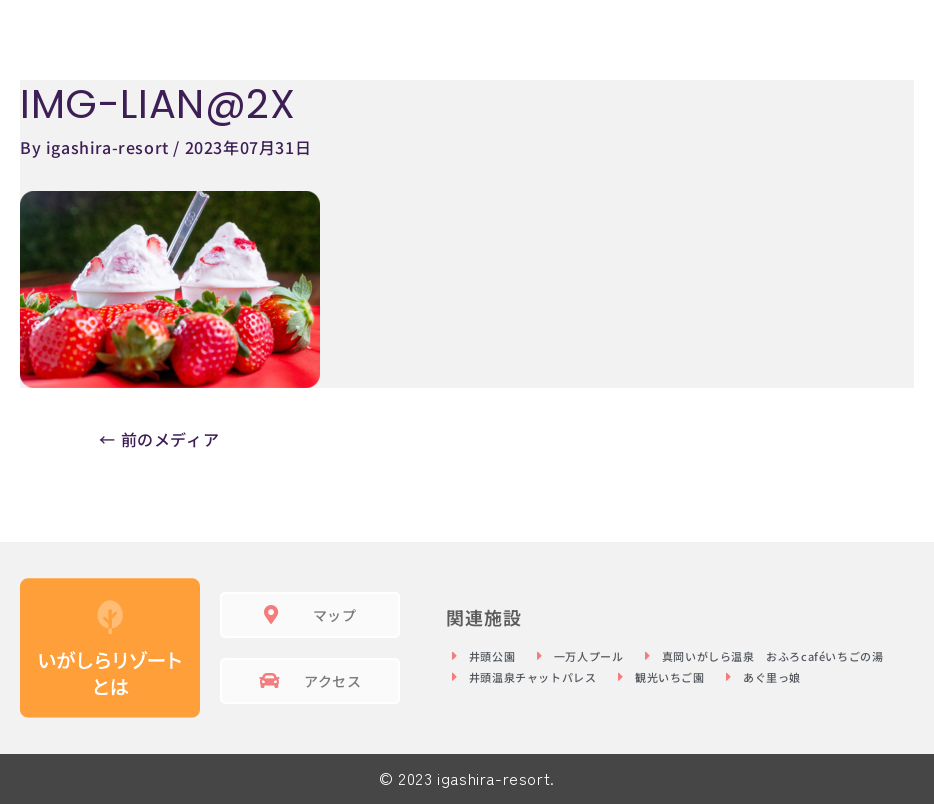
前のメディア (159, 439)
